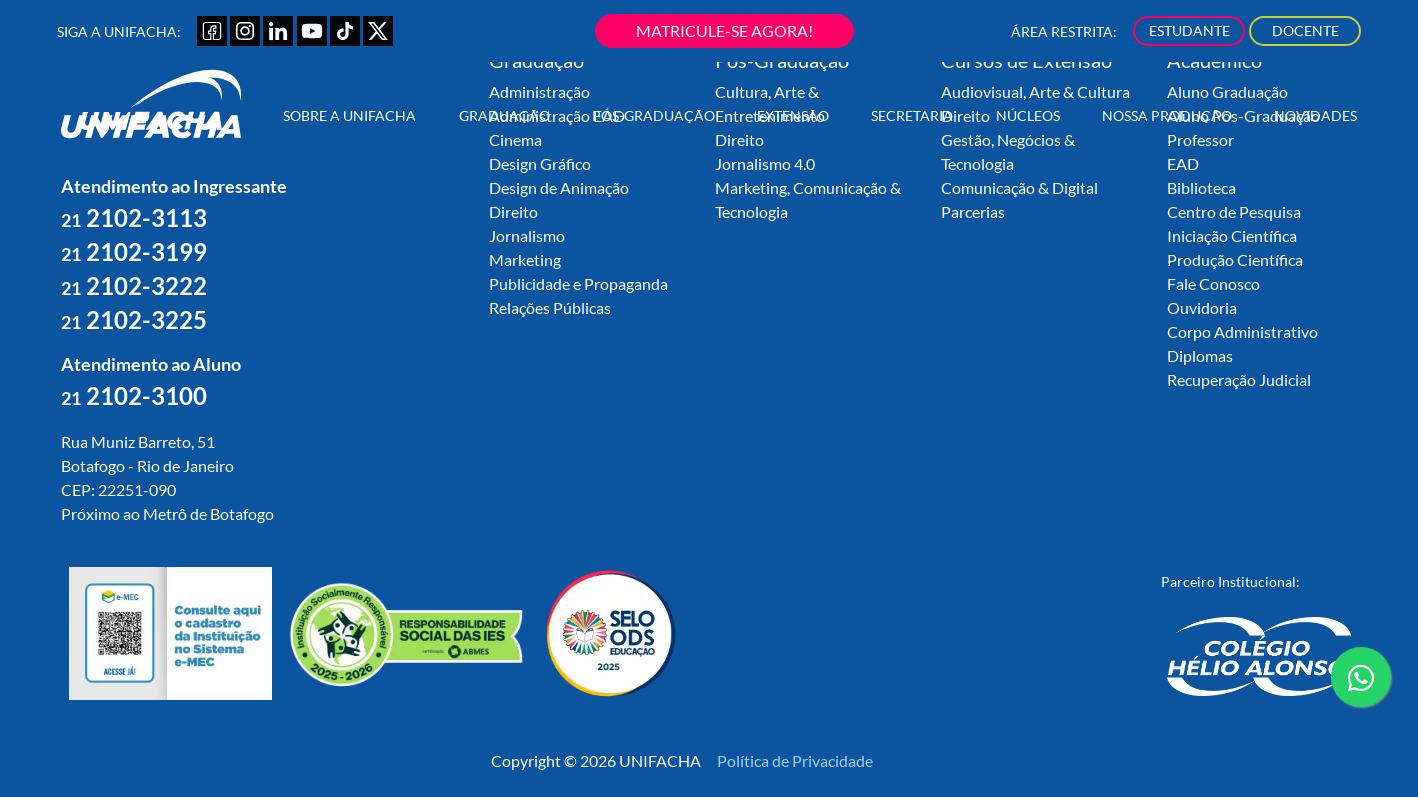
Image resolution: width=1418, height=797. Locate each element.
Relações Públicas (550, 307)
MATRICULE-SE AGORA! (724, 30)
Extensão (793, 115)
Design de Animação (559, 187)
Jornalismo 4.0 (765, 163)
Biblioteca (1201, 187)
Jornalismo (527, 235)
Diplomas (1200, 355)
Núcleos (1028, 115)
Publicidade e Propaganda (578, 283)
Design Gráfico (540, 163)
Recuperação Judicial (1239, 379)
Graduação (504, 115)
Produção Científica (1235, 259)
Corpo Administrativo (1242, 331)
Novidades (1315, 115)
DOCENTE (1305, 30)
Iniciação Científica (1232, 235)
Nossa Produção (1167, 115)
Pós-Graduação (653, 115)
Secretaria (912, 115)
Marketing (525, 259)
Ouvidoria (1202, 307)
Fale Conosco (1213, 283)
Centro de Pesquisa (1234, 211)
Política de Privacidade (795, 760)
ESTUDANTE (1189, 30)
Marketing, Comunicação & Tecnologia (808, 199)
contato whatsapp (1361, 685)
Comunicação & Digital (1019, 187)
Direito (513, 211)
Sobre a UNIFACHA (349, 115)
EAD (1183, 163)
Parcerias (973, 211)
